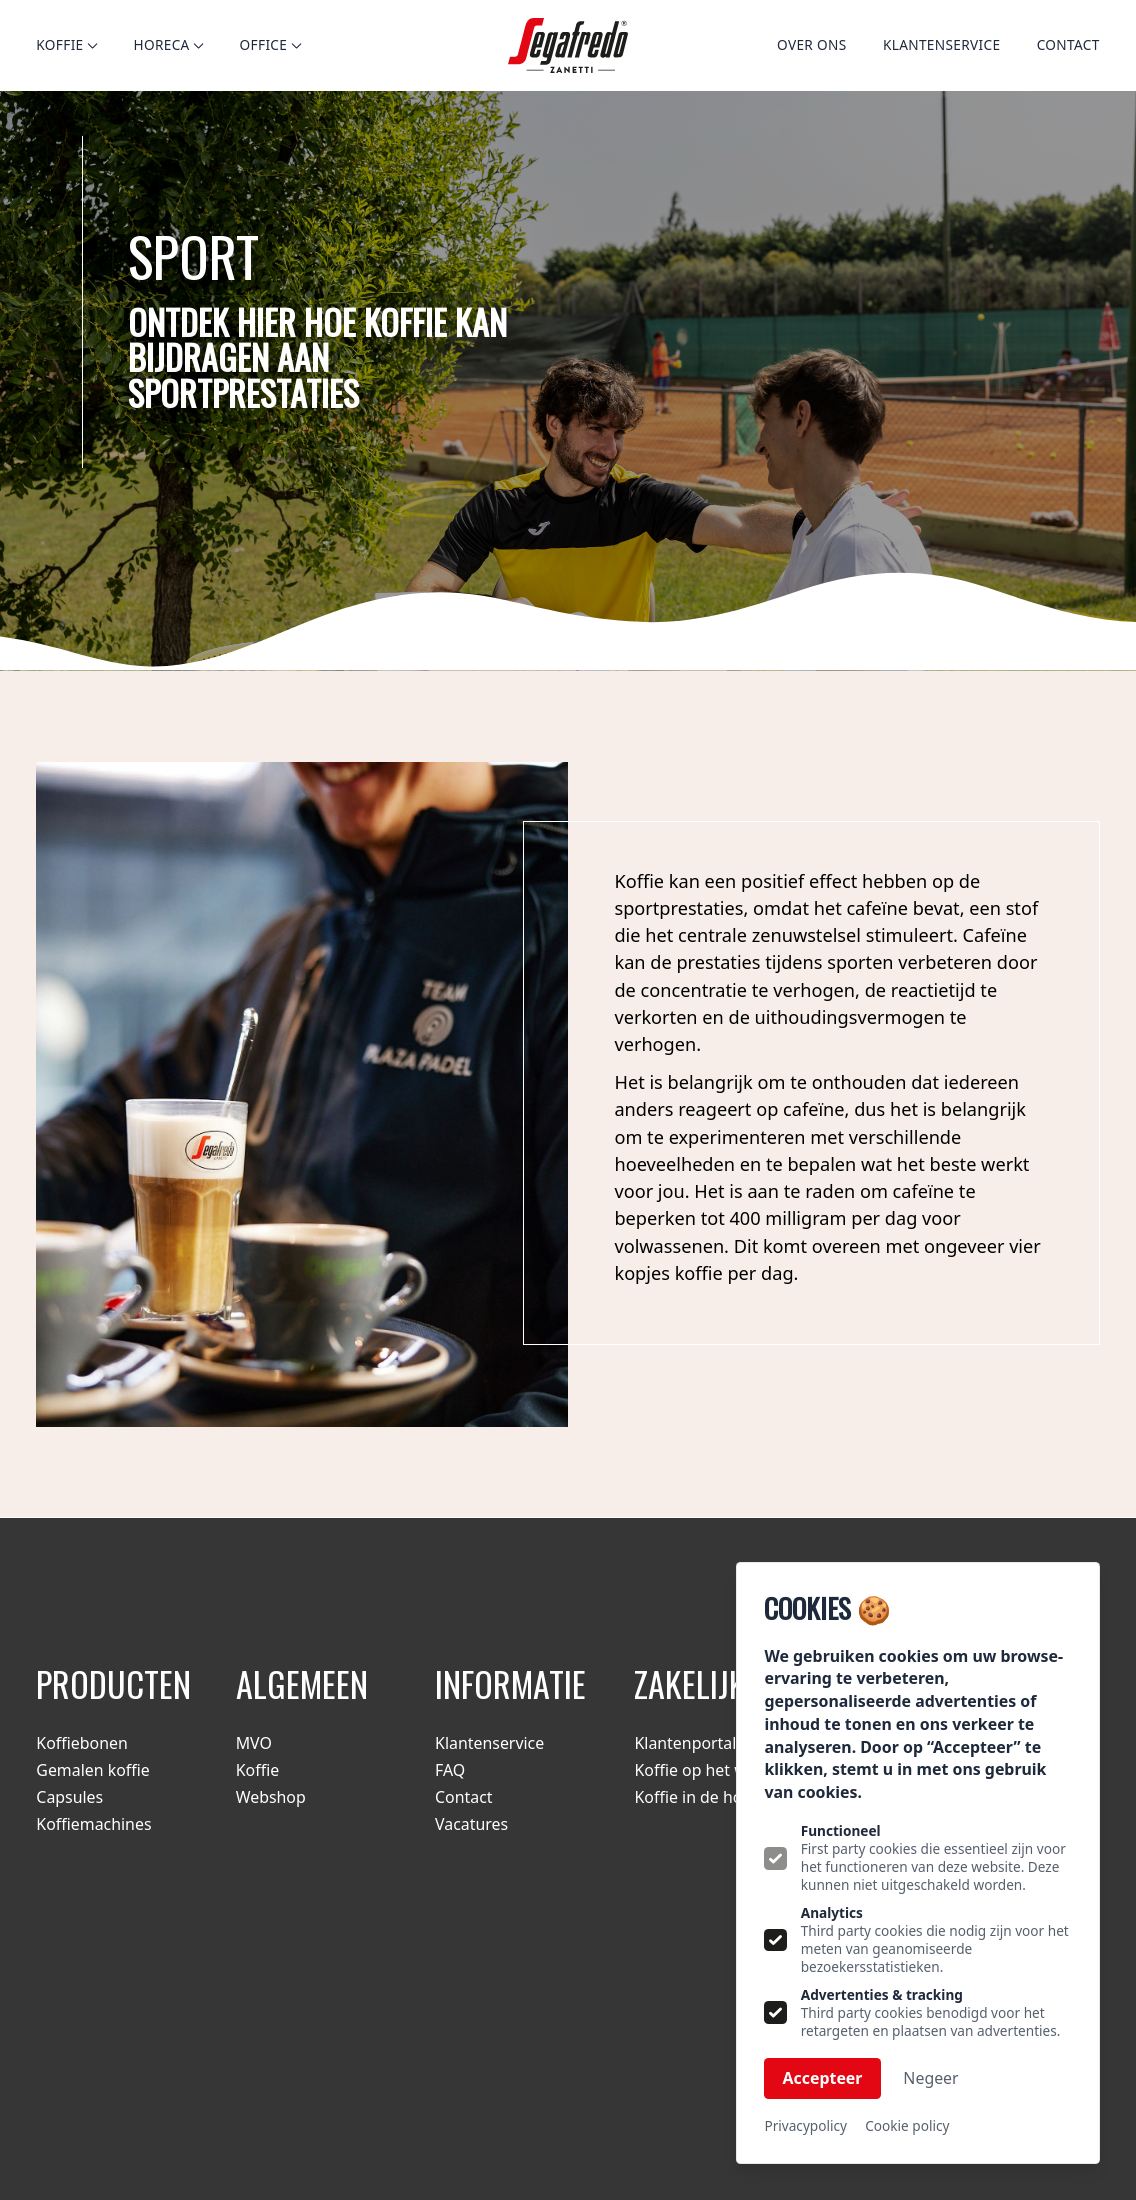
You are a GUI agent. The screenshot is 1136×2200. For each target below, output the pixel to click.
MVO (254, 1743)
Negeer (930, 2078)
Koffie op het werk (702, 1770)
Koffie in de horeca (704, 1797)
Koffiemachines (93, 1824)
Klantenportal (685, 1743)
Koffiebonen (81, 1743)
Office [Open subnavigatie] (270, 44)
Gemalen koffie (92, 1770)
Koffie (257, 1770)
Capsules (69, 1797)
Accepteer (823, 2078)
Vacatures (471, 1824)
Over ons (811, 44)
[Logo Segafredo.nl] (568, 45)
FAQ (450, 1770)
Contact (1068, 44)
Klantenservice (941, 44)
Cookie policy (907, 2126)
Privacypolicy (805, 2126)
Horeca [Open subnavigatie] (168, 44)
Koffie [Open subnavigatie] (66, 44)
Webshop (271, 1797)
